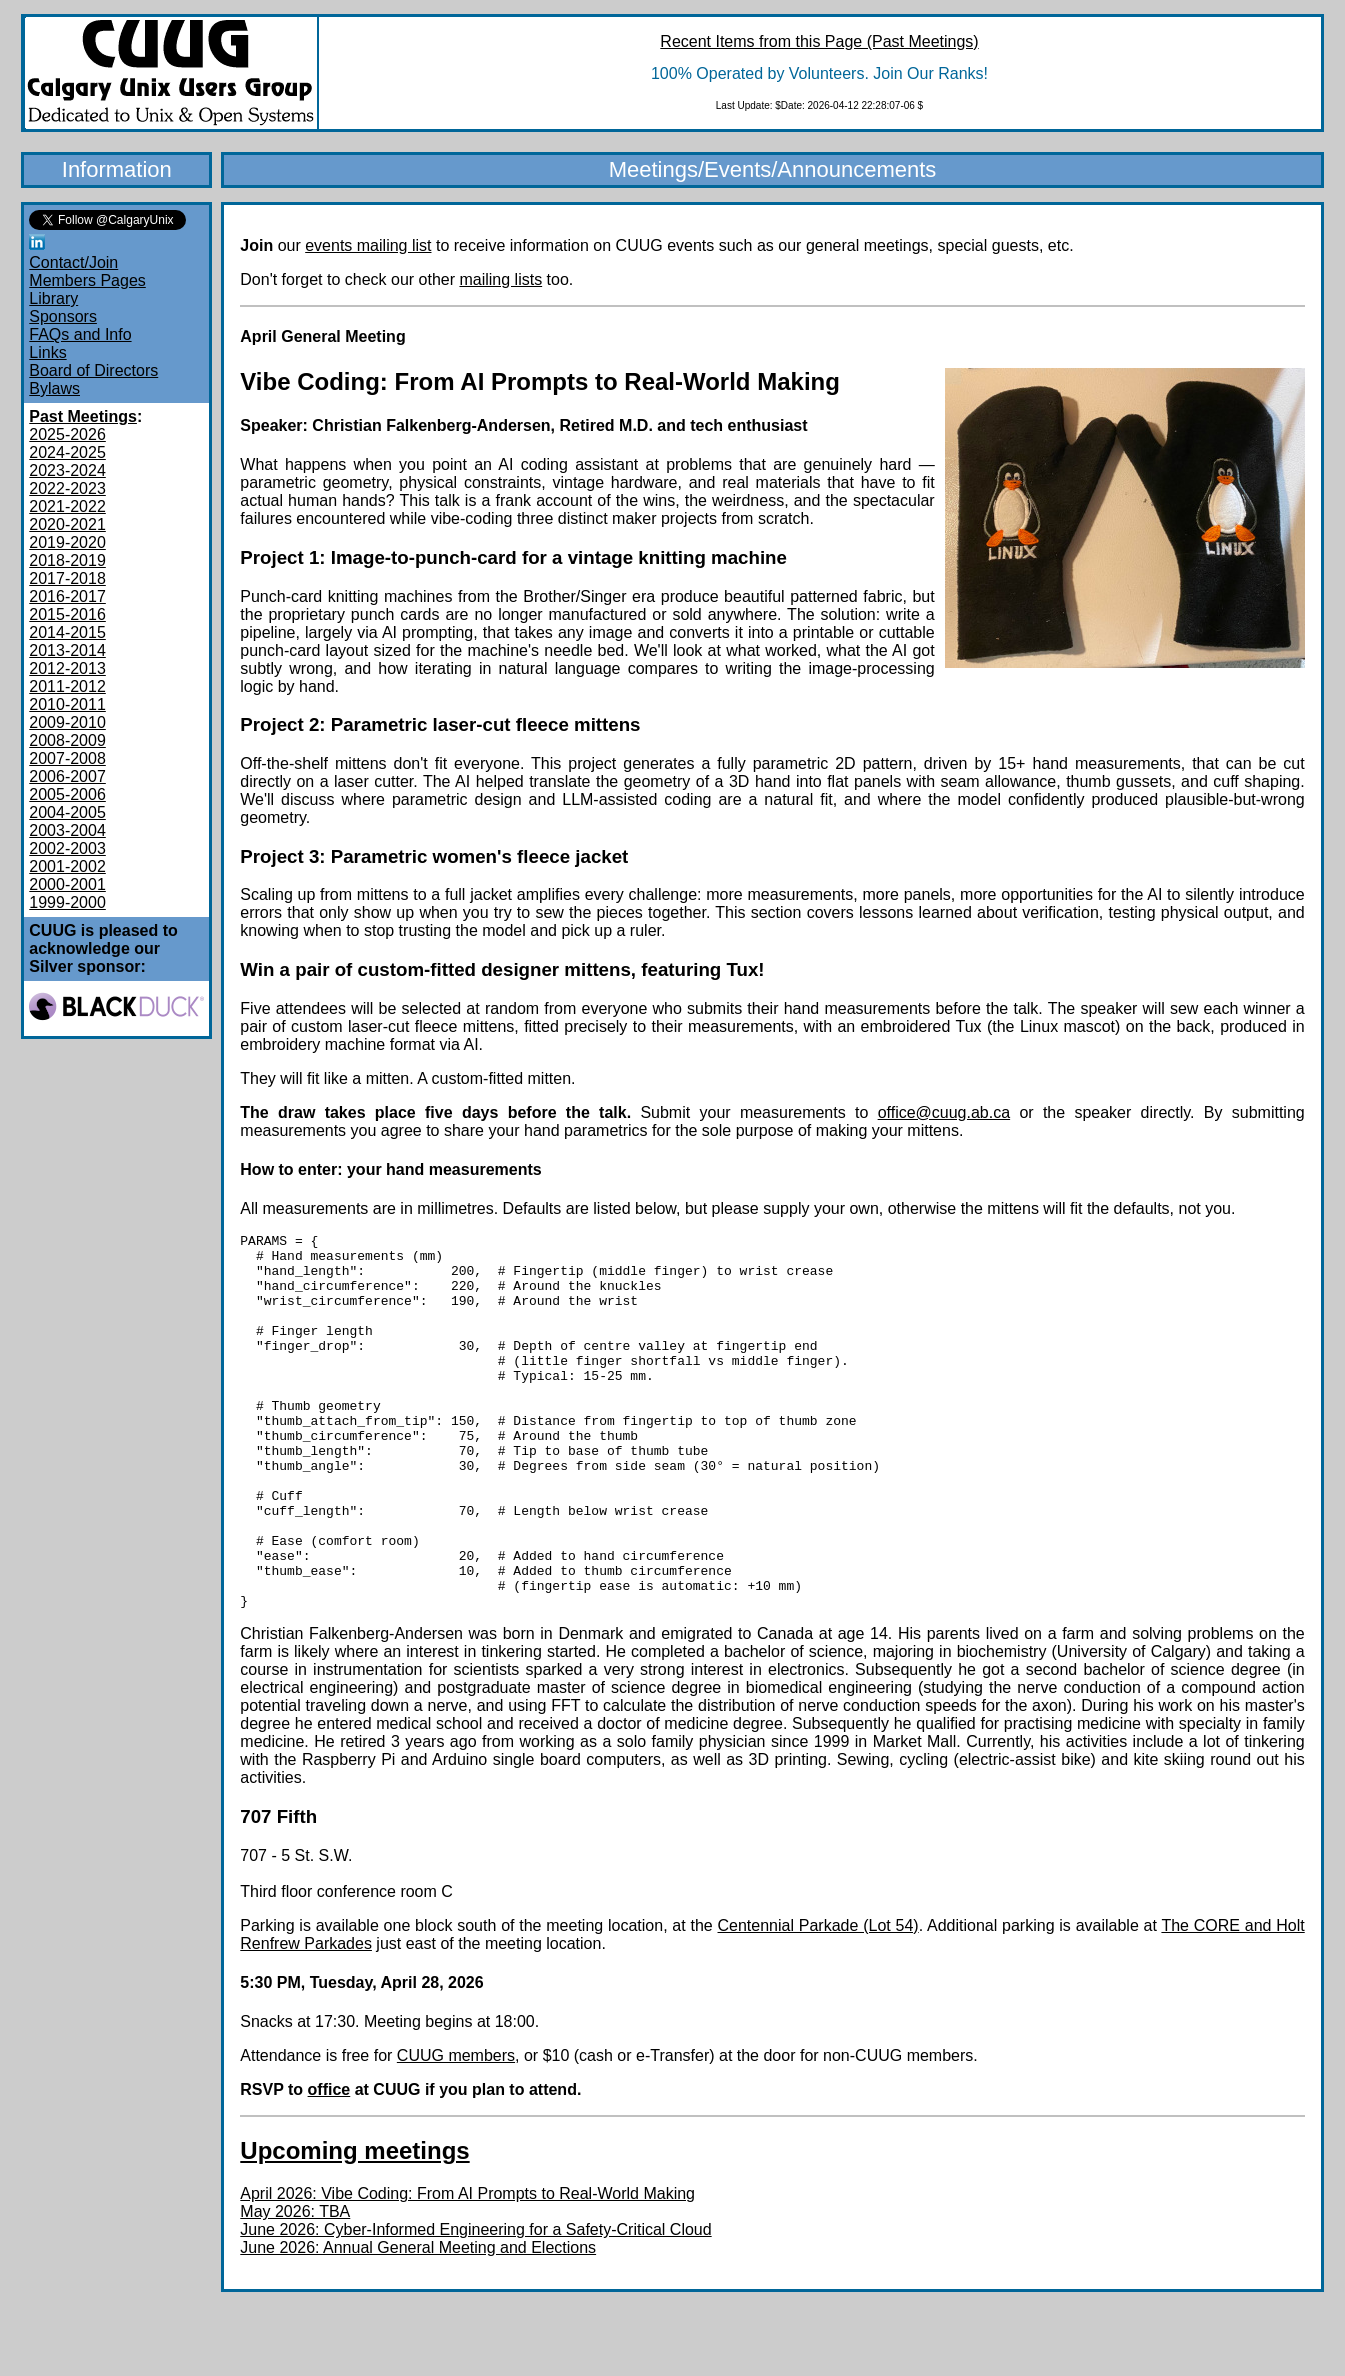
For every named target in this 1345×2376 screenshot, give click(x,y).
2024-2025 (67, 452)
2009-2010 (67, 722)
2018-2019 (67, 560)
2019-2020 (67, 542)
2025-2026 (67, 434)
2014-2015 (67, 632)
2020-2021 (67, 524)
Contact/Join (73, 262)
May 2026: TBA (295, 2286)
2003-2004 (67, 830)
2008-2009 (67, 740)
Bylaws (54, 388)
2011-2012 (67, 686)
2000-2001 (67, 884)
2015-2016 (67, 614)
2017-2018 (67, 578)
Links (47, 352)
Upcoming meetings (354, 2225)
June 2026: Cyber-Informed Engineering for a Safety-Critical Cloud (475, 2304)
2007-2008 (67, 758)
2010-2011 (67, 704)
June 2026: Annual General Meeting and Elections (418, 2322)
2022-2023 (67, 488)
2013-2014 (67, 650)
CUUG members (456, 2130)
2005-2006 (67, 794)
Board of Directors (93, 370)
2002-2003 (67, 848)
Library (53, 298)
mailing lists (500, 279)
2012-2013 (67, 668)
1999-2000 (67, 902)
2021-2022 (67, 506)
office (329, 2164)
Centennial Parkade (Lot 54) (818, 2000)
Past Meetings (83, 416)
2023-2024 (67, 470)
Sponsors (63, 316)
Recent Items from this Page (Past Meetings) (819, 41)
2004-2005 (67, 812)
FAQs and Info (80, 334)
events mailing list (368, 245)
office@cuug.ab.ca (944, 1112)
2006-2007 (67, 776)
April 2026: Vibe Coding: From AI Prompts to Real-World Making (467, 2268)
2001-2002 (67, 866)
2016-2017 (67, 596)
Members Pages (87, 280)
